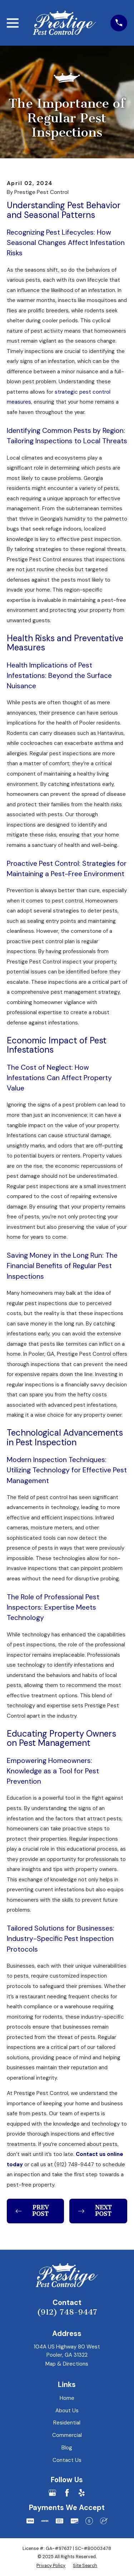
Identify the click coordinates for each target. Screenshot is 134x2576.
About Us (67, 2410)
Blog (66, 2447)
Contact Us (67, 2460)
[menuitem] (50, 2565)
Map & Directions (66, 2363)
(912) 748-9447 (67, 2312)
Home (67, 2398)
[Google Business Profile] (52, 2492)
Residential (66, 2422)
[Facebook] (67, 2492)
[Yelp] (81, 2492)
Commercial (67, 2435)
